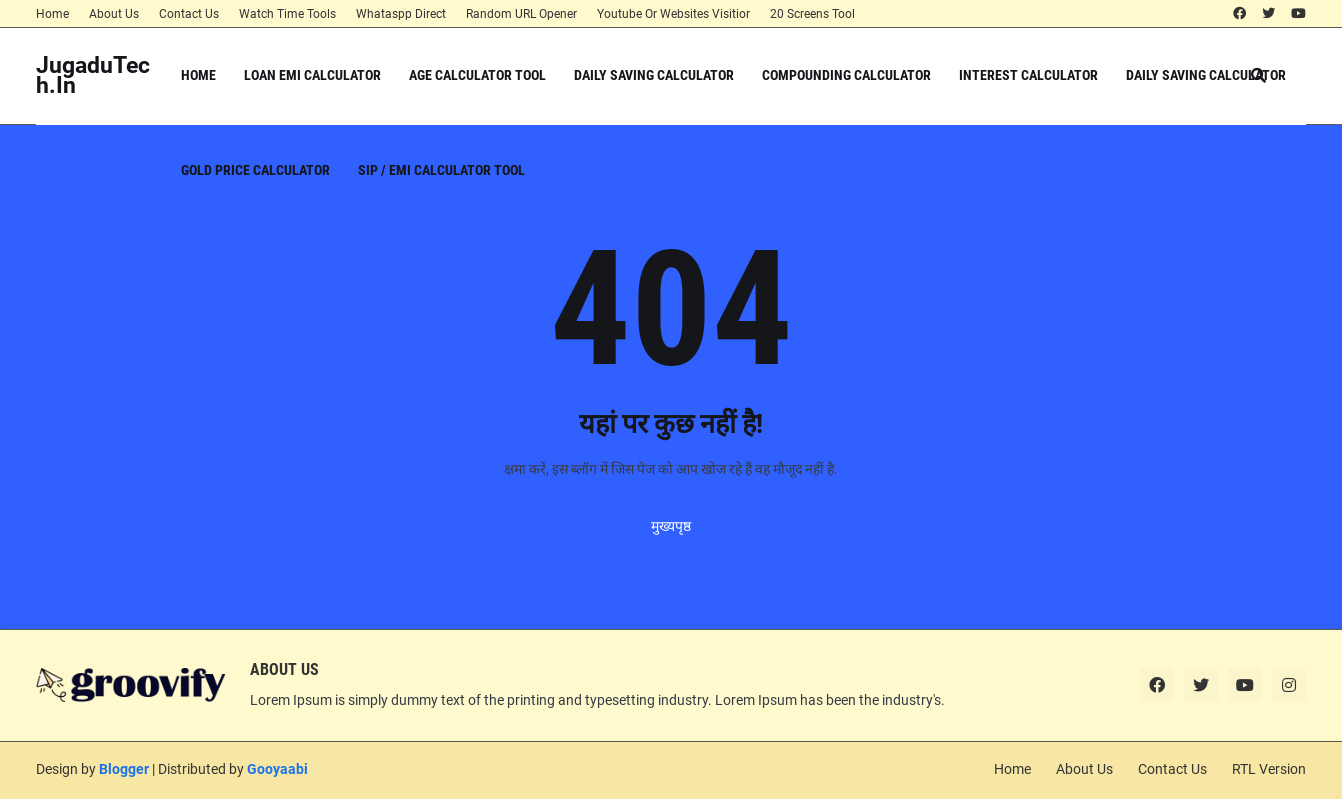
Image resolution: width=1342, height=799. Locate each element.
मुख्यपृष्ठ (671, 526)
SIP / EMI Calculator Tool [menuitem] (441, 170)
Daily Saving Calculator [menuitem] (654, 75)
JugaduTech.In (93, 75)
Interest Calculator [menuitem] (1028, 75)
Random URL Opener (521, 14)
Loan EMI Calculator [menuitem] (312, 75)
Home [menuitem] (198, 75)
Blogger (124, 769)
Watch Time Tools (287, 14)
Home (52, 14)
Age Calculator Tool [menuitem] (477, 75)
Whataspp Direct (401, 14)
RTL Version (1269, 769)
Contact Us (189, 14)
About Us (114, 14)
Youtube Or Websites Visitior (673, 14)
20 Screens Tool (812, 14)
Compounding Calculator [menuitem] (846, 75)
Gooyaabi (277, 769)
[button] (1258, 75)
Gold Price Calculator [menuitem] (255, 170)
